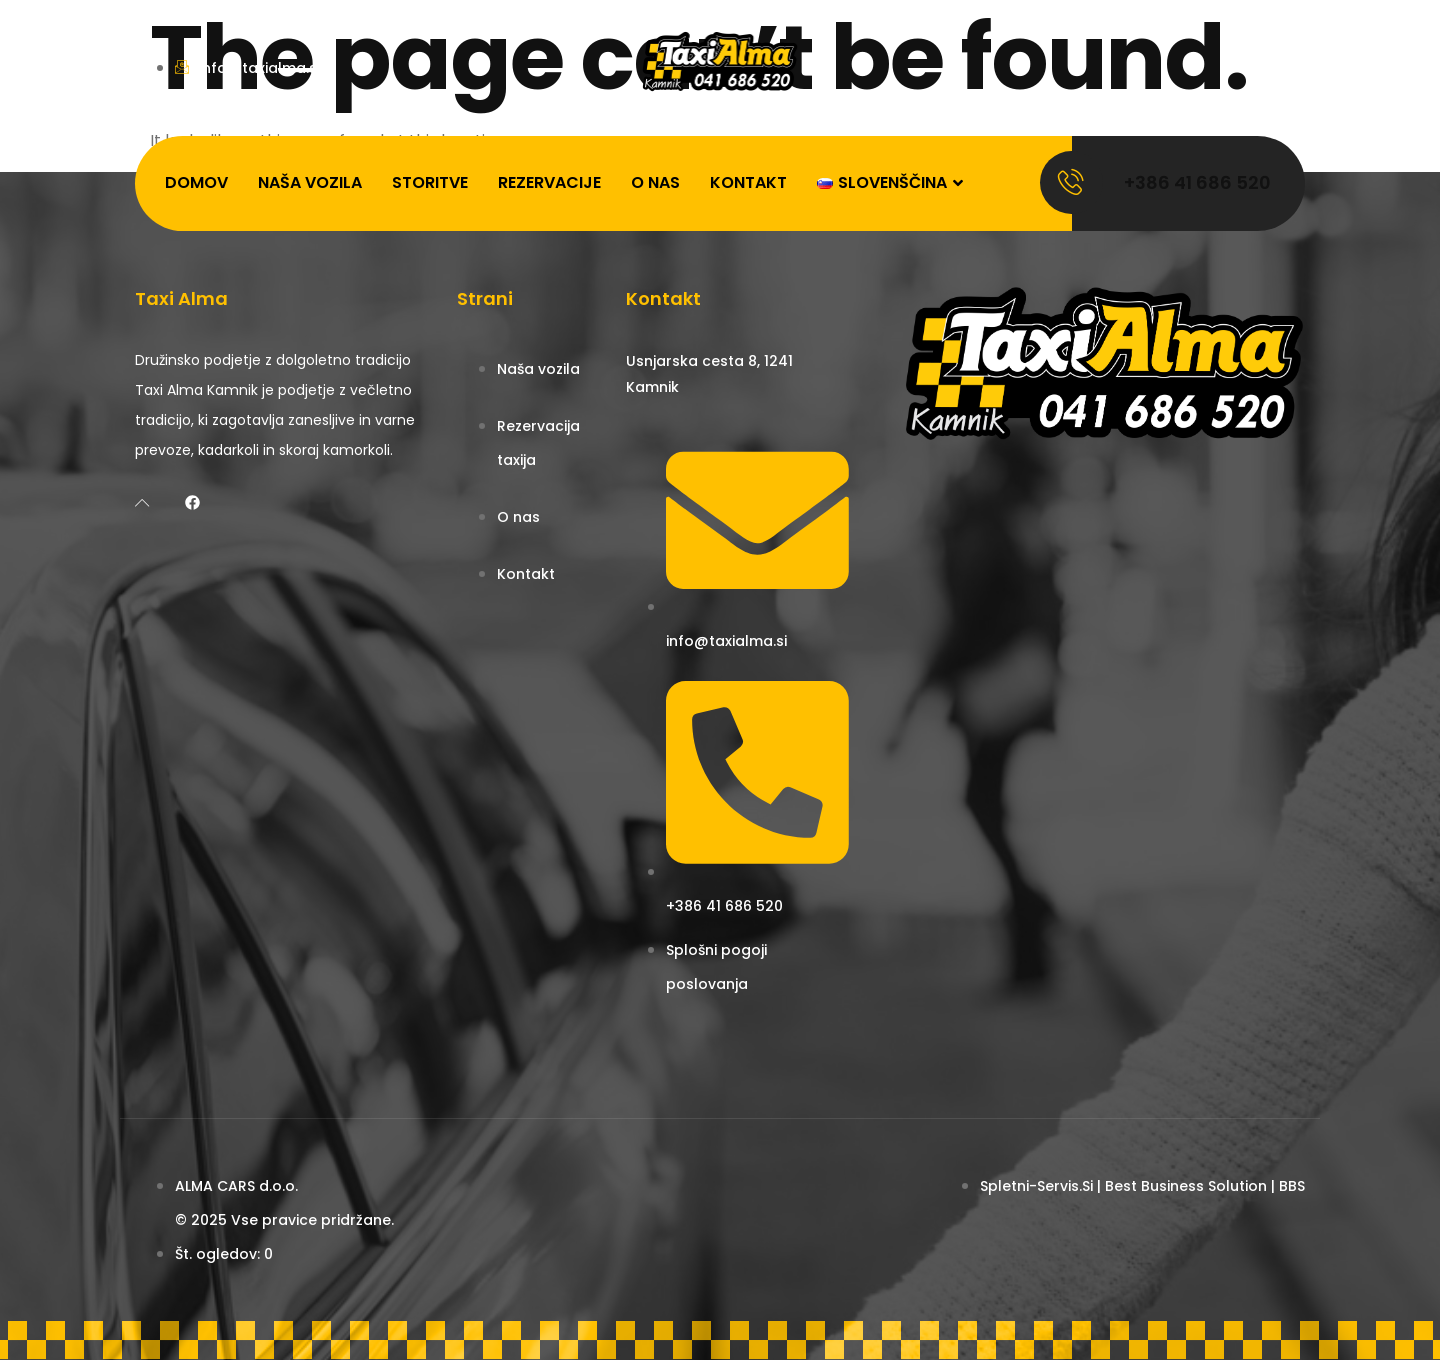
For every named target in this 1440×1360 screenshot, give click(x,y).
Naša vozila (310, 182)
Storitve (430, 182)
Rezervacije (549, 182)
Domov (196, 182)
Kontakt (748, 182)
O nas (655, 182)
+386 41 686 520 (1197, 182)
